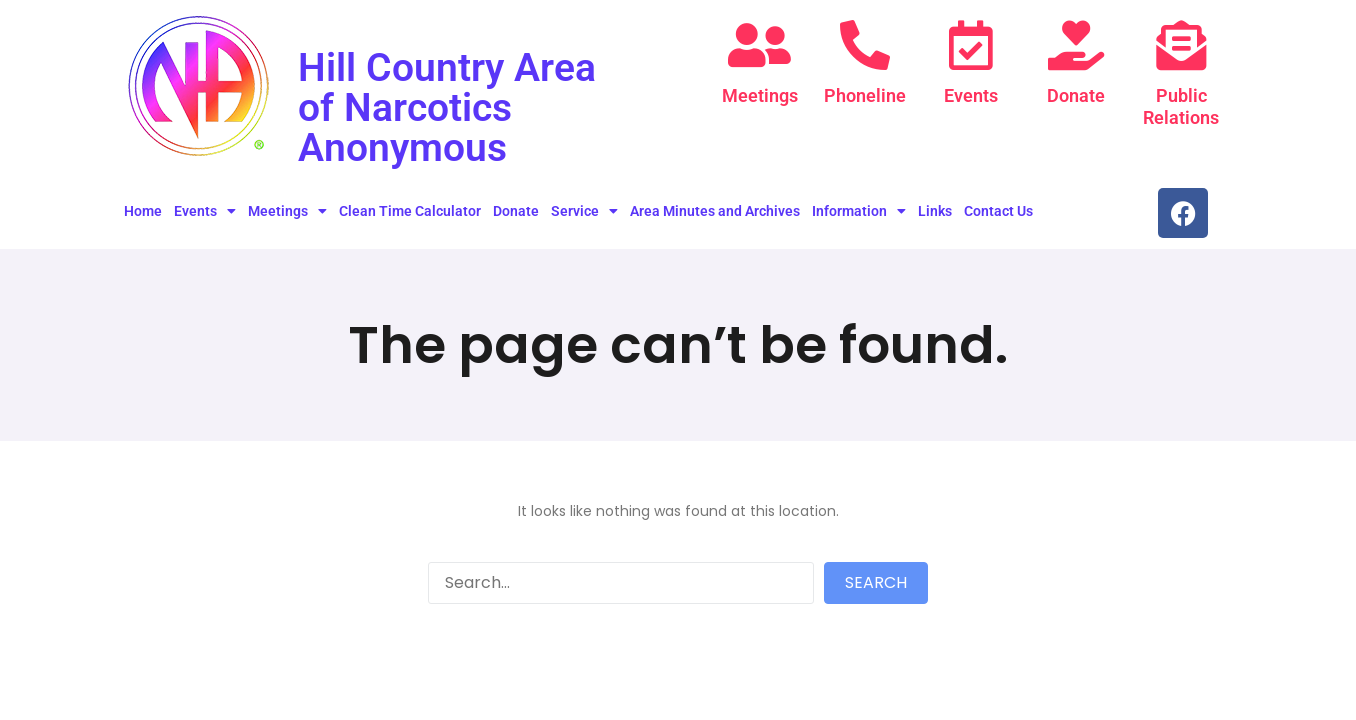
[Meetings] (760, 45)
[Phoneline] (865, 45)
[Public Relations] (1181, 45)
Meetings (760, 95)
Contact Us (998, 211)
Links (935, 211)
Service (584, 211)
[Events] (971, 45)
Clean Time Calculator (410, 211)
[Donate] (1076, 45)
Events (971, 95)
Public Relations (1181, 106)
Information (859, 211)
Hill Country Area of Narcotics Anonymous (449, 107)
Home (143, 211)
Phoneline (865, 95)
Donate (1076, 95)
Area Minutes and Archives (715, 211)
